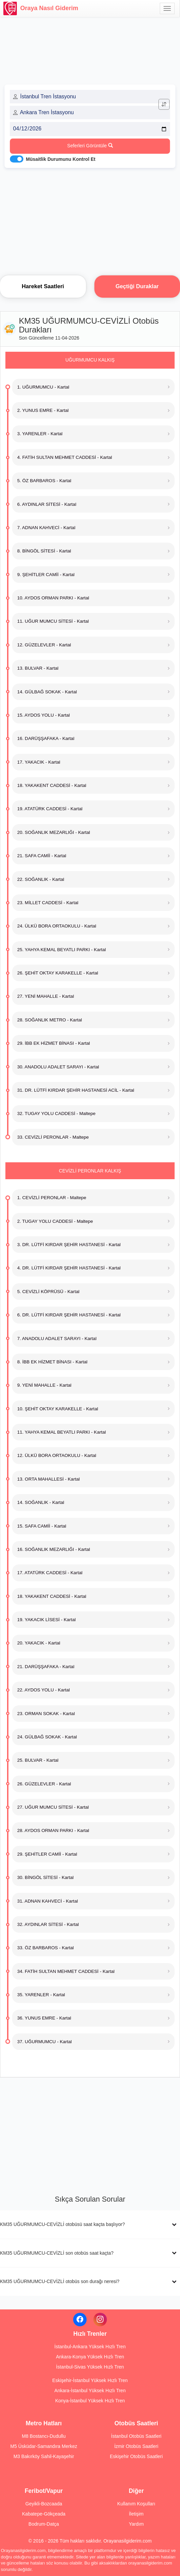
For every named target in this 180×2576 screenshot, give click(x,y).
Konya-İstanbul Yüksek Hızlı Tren (90, 2400)
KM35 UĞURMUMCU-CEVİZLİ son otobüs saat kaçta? (57, 2253)
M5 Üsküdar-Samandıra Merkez (43, 2446)
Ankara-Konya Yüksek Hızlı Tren (90, 2356)
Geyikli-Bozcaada (43, 2503)
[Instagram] (100, 2319)
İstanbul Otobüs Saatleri (136, 2436)
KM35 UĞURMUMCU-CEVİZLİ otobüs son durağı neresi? (59, 2281)
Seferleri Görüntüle (90, 145)
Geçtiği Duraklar (137, 286)
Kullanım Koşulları (136, 2503)
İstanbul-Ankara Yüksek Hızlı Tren (89, 2346)
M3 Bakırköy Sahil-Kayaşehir (43, 2456)
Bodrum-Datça (44, 2524)
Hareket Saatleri (43, 286)
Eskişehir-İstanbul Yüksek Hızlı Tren (90, 2380)
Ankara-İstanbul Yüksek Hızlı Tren (89, 2390)
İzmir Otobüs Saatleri (136, 2446)
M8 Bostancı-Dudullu (44, 2436)
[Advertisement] (90, 219)
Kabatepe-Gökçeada (43, 2514)
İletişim (136, 2514)
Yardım (136, 2524)
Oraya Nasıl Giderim (40, 8)
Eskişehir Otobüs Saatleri (136, 2456)
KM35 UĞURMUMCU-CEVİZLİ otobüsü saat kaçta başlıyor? (62, 2224)
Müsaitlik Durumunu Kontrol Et (60, 159)
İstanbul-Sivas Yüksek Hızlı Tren (90, 2367)
